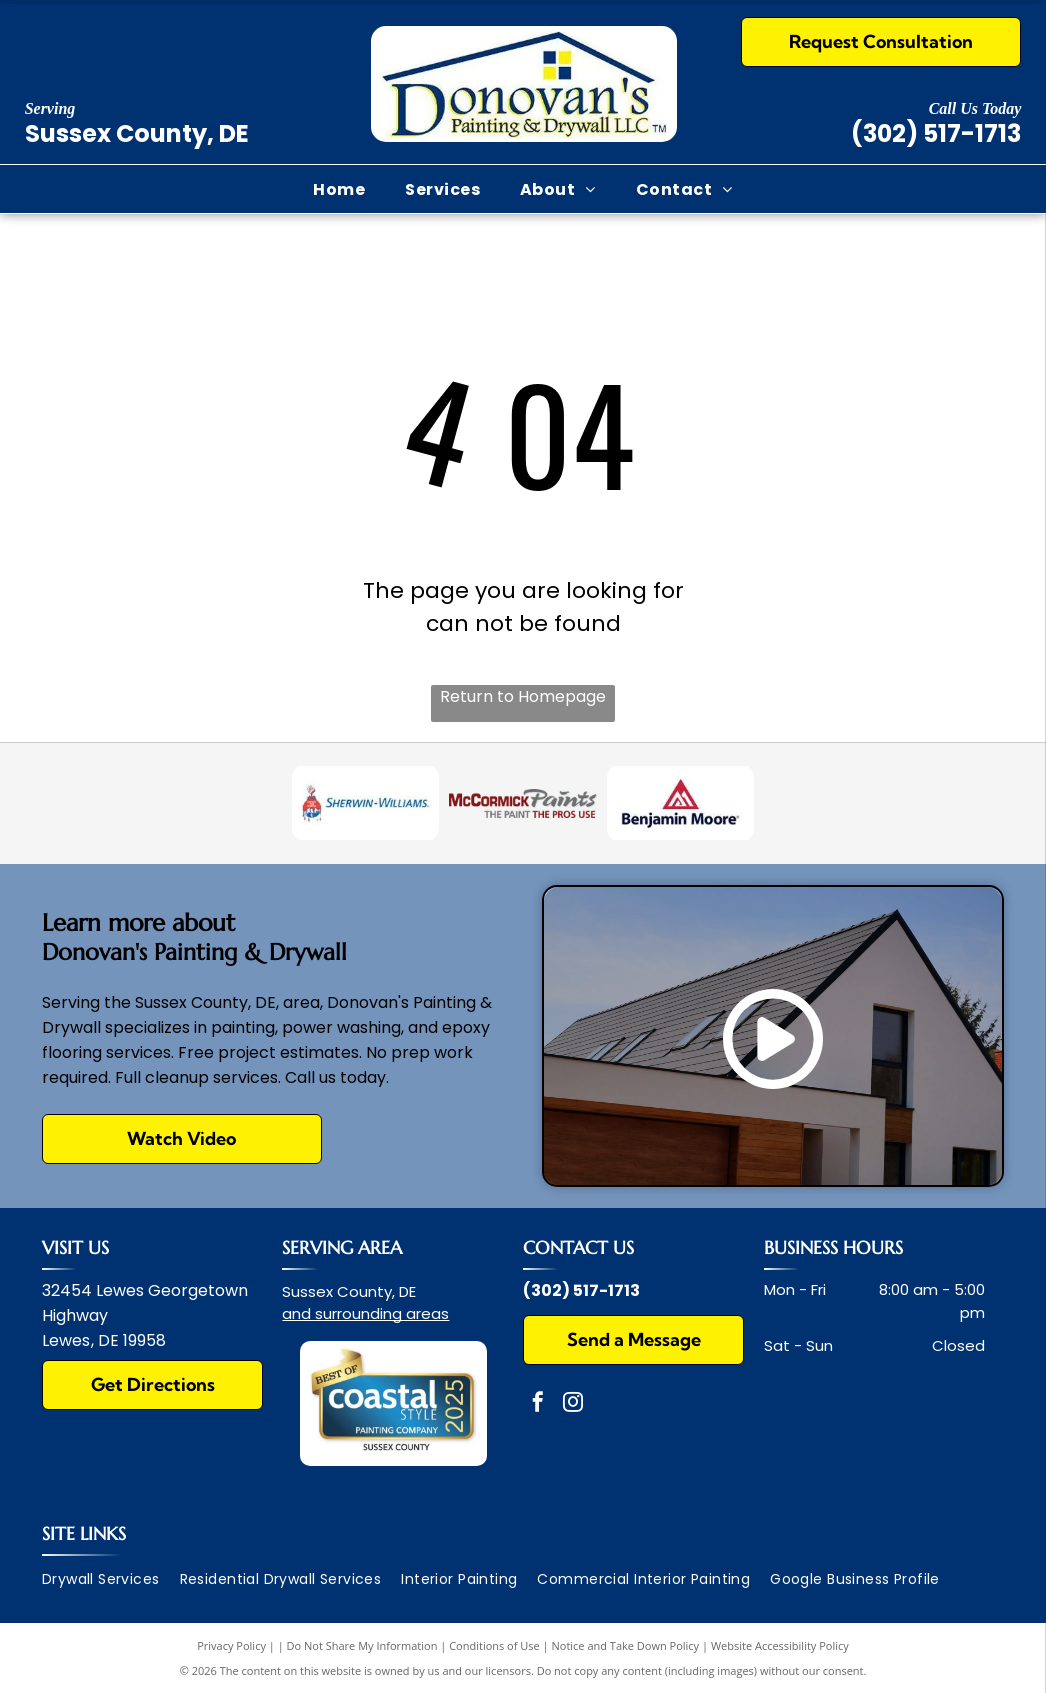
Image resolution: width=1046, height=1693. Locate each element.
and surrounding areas (365, 1313)
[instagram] (573, 1404)
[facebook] (538, 1404)
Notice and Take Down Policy (626, 1645)
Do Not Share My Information (362, 1645)
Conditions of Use (494, 1645)
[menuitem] (339, 188)
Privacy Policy (231, 1645)
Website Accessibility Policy (780, 1645)
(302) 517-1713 (936, 133)
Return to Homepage (523, 696)
